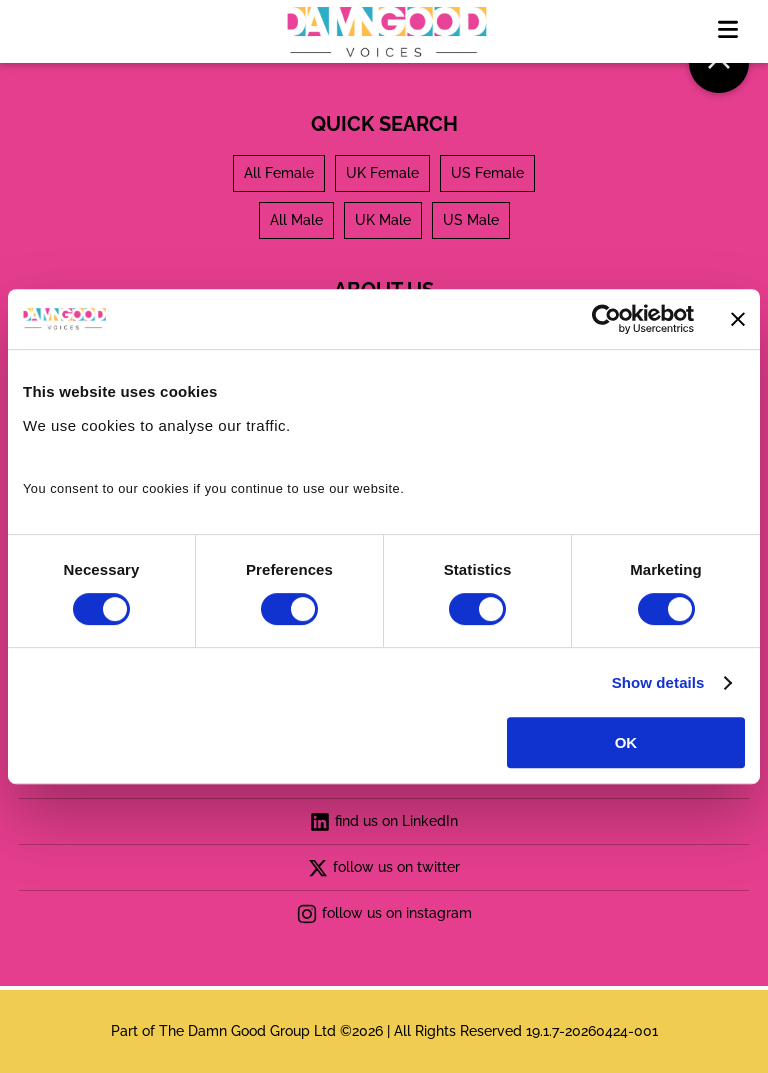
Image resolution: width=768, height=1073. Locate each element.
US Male (471, 220)
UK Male (383, 220)
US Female (487, 173)
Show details (658, 682)
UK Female (382, 173)
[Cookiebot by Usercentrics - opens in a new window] (606, 319)
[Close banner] (738, 319)
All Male (296, 220)
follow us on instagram (384, 914)
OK (626, 742)
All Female (279, 173)
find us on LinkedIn (384, 822)
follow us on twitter (384, 868)
